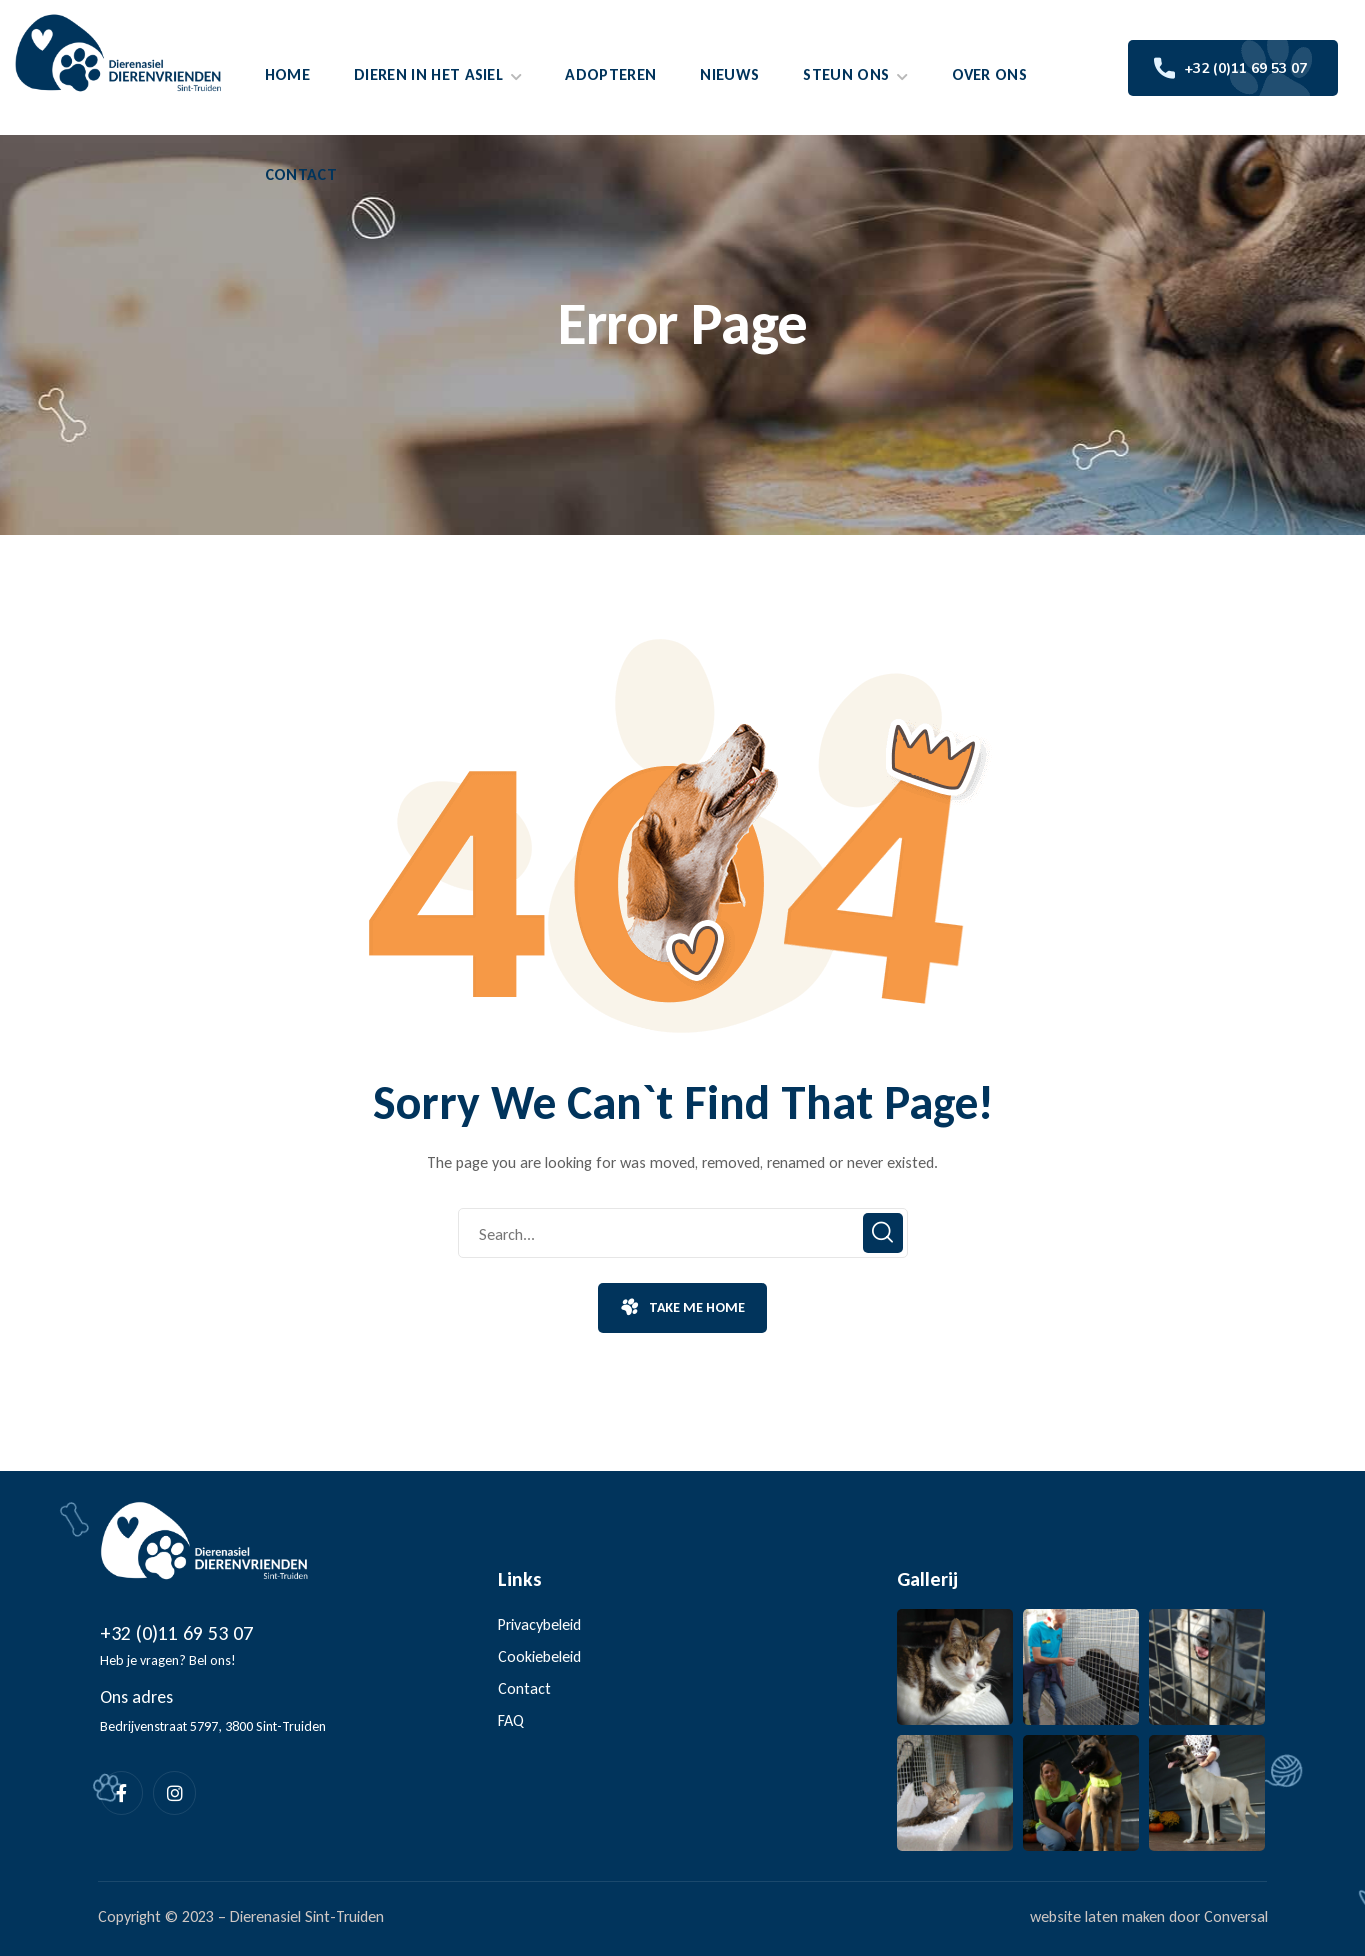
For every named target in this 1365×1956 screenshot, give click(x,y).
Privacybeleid (539, 1624)
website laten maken (1097, 1916)
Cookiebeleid (539, 1656)
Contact (524, 1688)
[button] (682, 1308)
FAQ (511, 1720)
